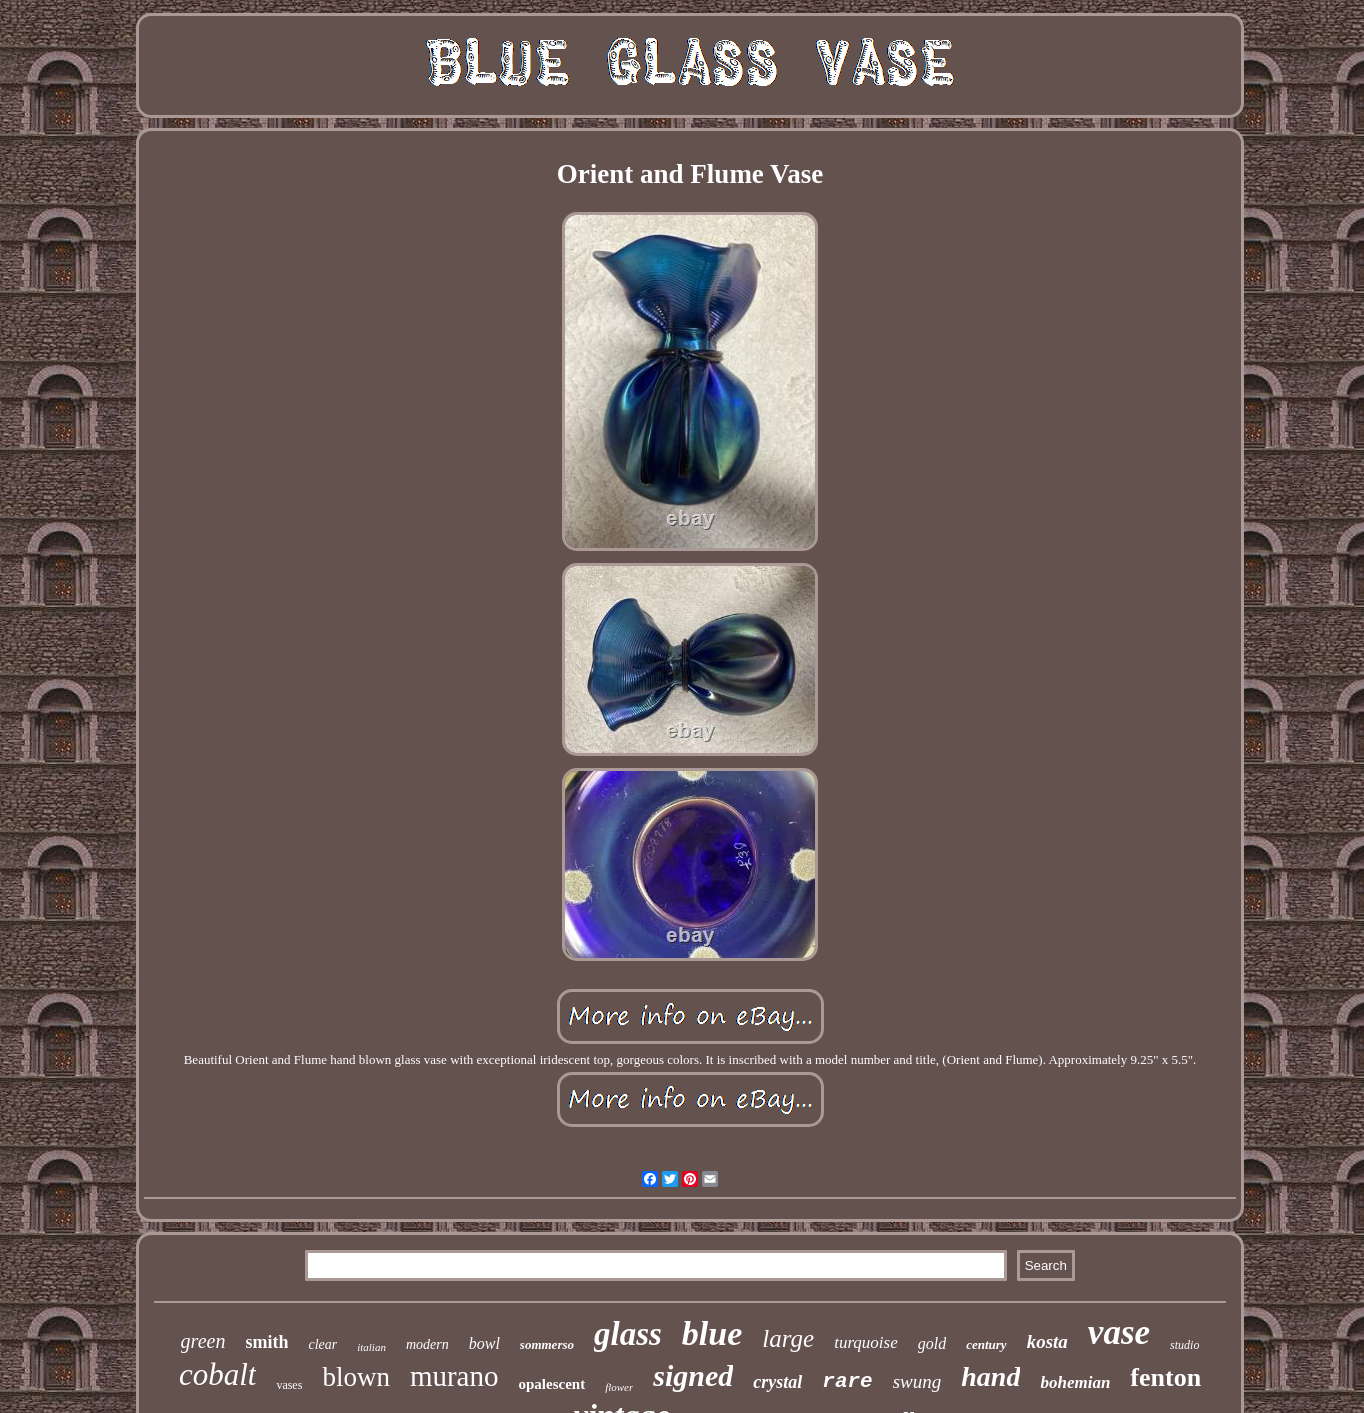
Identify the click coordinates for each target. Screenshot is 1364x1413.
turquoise (866, 1342)
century (986, 1344)
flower (619, 1387)
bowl (484, 1343)
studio (1184, 1345)
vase (1119, 1332)
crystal (777, 1382)
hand (990, 1376)
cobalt (218, 1374)
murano (454, 1376)
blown (356, 1377)
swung (917, 1381)
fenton (1165, 1377)
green (203, 1341)
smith (266, 1342)
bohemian (1075, 1382)
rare (847, 1381)
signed (693, 1375)
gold (932, 1343)
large (788, 1338)
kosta (1047, 1341)
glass (628, 1334)
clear (322, 1344)
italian (371, 1347)
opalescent (551, 1384)
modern (427, 1344)
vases (289, 1385)
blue (712, 1333)
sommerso (547, 1344)
